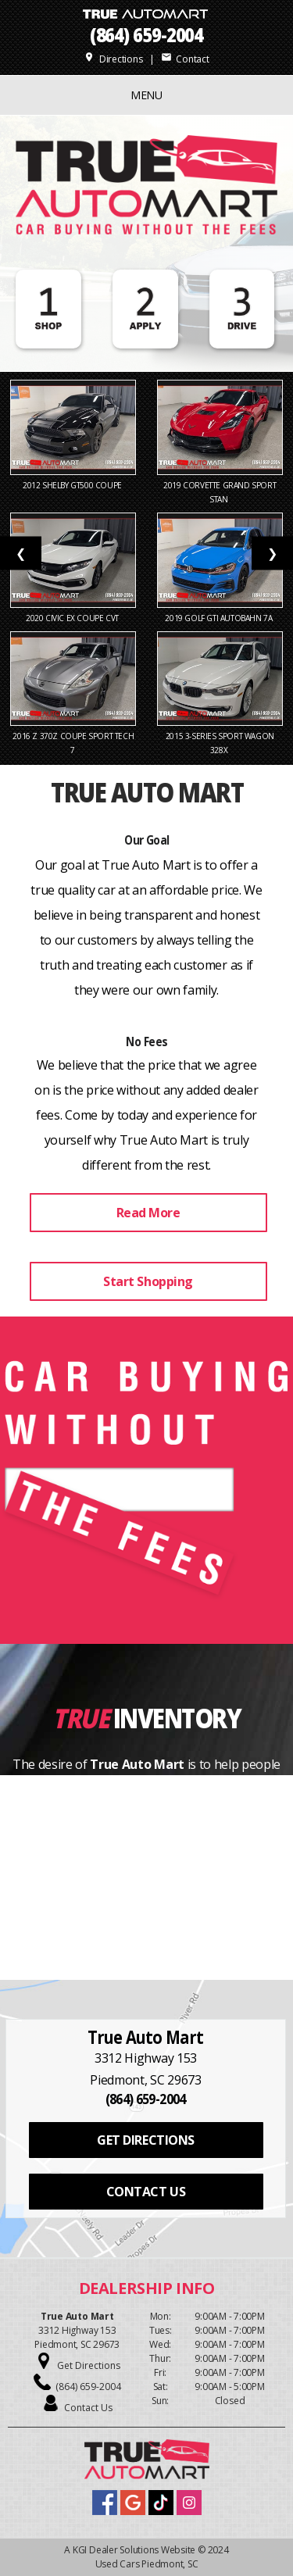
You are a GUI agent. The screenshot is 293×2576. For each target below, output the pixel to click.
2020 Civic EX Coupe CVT (73, 618)
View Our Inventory (148, 1897)
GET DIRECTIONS (145, 2140)
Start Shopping (147, 1281)
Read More (148, 1212)
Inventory (177, 1717)
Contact (185, 59)
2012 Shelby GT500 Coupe (73, 485)
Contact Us (88, 2407)
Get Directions (88, 2365)
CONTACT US (145, 2191)
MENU (146, 95)
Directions (113, 59)
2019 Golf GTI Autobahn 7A (219, 618)
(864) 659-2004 (147, 34)
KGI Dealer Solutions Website (134, 2549)
